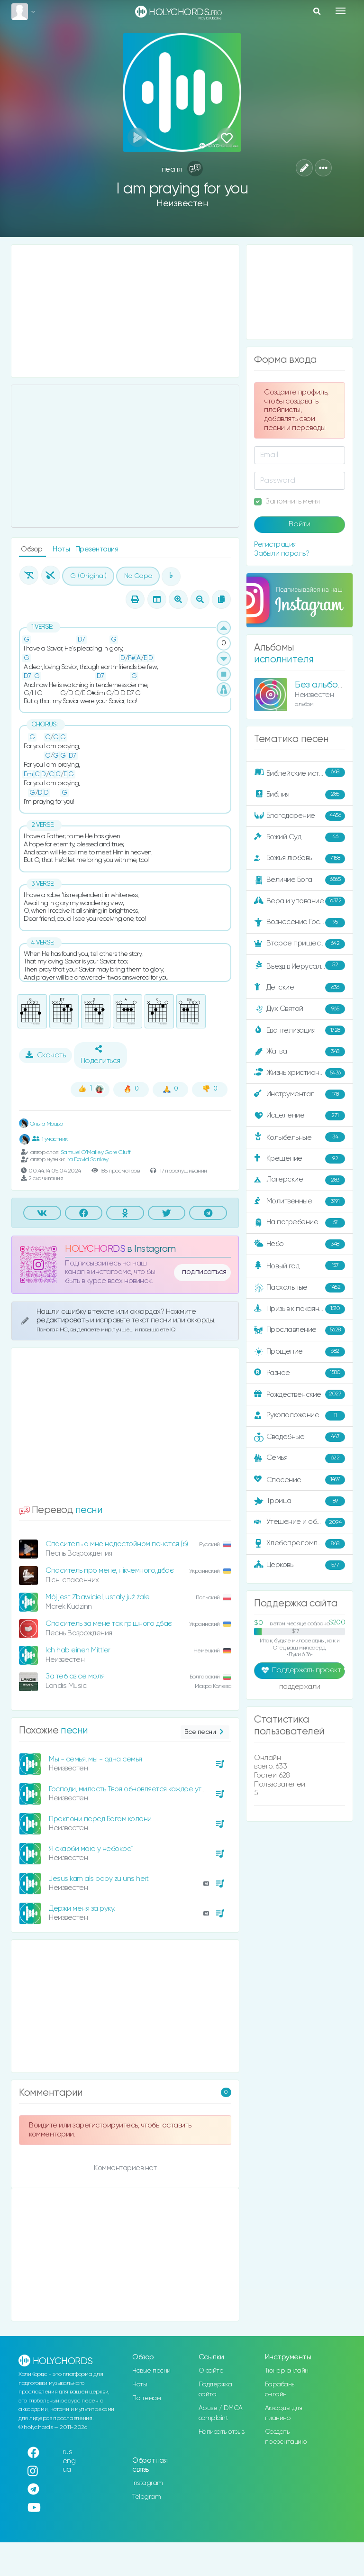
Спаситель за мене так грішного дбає (109, 1623)
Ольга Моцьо (41, 1124)
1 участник (50, 1139)
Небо (299, 1244)
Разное (299, 1373)
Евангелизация (299, 1030)
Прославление (299, 1330)
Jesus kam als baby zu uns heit (98, 1878)
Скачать (46, 1055)
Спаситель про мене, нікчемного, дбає (109, 1570)
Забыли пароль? (281, 553)
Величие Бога (299, 880)
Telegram (146, 2496)
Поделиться (100, 1055)
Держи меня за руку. (82, 1908)
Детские (299, 987)
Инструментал (299, 1094)
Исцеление (299, 1115)
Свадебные (299, 1437)
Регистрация (275, 544)
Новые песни (151, 2370)
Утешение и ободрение (300, 1522)
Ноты (62, 549)
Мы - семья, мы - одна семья (95, 1759)
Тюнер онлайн (287, 2370)
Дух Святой (299, 1009)
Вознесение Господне (299, 922)
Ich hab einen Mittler (78, 1650)
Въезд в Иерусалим (299, 966)
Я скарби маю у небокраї (91, 1848)
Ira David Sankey (87, 1159)
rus (68, 2452)
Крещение (299, 1159)
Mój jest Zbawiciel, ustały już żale (98, 1597)
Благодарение (299, 816)
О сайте (211, 2370)
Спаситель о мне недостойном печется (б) (117, 1544)
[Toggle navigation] (340, 11)
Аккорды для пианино (283, 2413)
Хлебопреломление (299, 1544)
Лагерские (299, 1180)
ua (67, 2469)
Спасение (299, 1480)
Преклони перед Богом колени (100, 1819)
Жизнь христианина (299, 1073)
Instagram (147, 2483)
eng (69, 2461)
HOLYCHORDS (95, 1249)
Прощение (299, 1352)
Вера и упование (299, 901)
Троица (299, 1501)
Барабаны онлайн (280, 2389)
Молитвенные (299, 1201)
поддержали (299, 1687)
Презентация (96, 549)
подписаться (204, 1272)
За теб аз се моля (75, 1676)
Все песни (205, 1732)
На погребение (299, 1223)
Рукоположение (299, 1416)
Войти (299, 524)
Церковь (299, 1565)
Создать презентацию (286, 2437)
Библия (299, 794)
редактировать (63, 1320)
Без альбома (322, 685)
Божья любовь (299, 858)
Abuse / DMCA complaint (221, 2413)
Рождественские (299, 1394)
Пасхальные (299, 1288)
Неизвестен (182, 204)
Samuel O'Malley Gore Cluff (96, 1152)
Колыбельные (299, 1137)
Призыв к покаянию (299, 1309)
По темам (146, 2398)
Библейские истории (299, 773)
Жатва (299, 1051)
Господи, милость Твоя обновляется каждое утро (129, 1789)
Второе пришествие (299, 944)
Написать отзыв (222, 2432)
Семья (299, 1458)
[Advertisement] (125, 311)
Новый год (299, 1266)
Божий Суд (299, 837)
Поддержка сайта (215, 2389)
